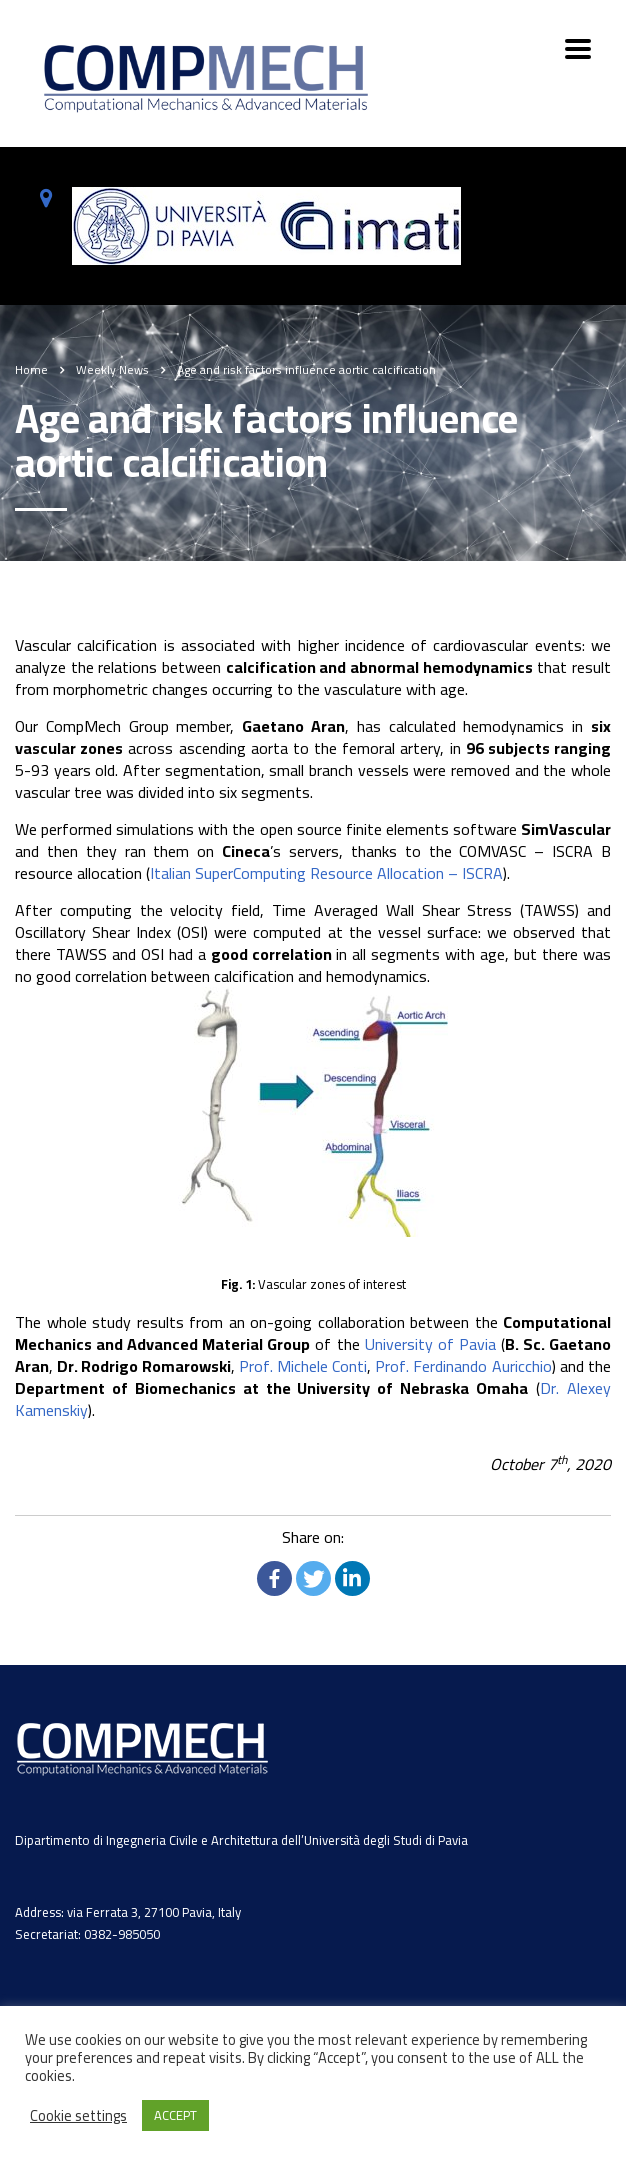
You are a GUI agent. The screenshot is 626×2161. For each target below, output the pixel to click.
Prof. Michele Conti (303, 1366)
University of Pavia (430, 1344)
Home (31, 369)
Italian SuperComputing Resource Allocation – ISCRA (326, 873)
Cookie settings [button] (78, 2116)
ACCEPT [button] (175, 2115)
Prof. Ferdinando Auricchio (463, 1366)
